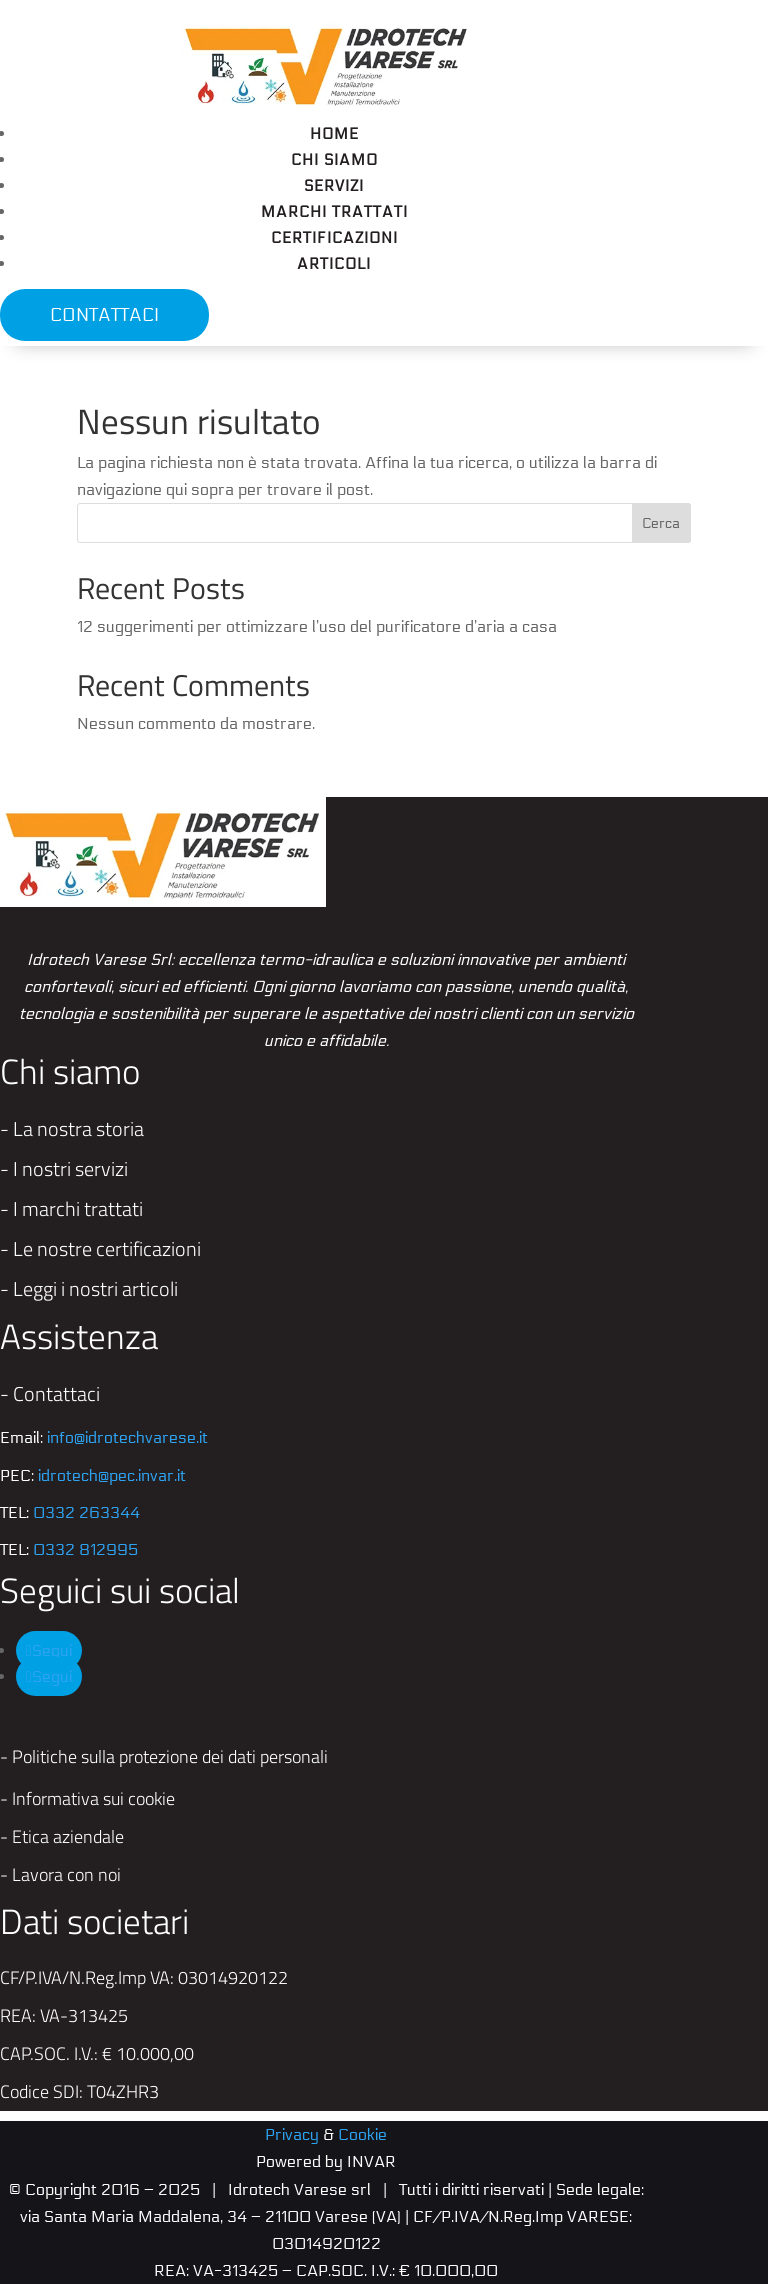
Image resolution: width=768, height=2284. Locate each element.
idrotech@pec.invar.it (112, 1475)
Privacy (292, 2134)
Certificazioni (334, 238)
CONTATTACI (104, 315)
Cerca (661, 523)
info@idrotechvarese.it (127, 1437)
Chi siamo (334, 160)
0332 (86, 1512)
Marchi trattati (334, 212)
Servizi (334, 186)
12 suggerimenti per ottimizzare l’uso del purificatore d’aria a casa (317, 626)
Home (334, 134)
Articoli (334, 264)
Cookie (362, 2134)
